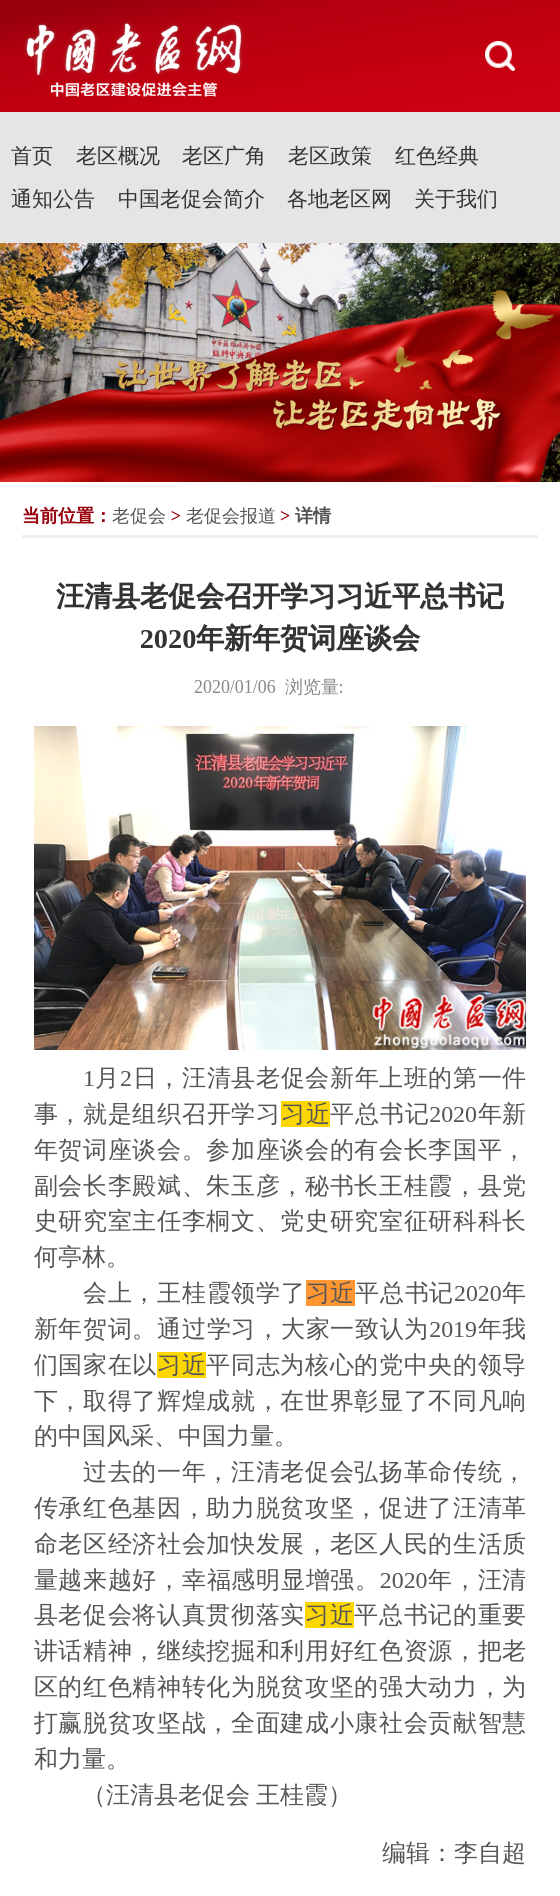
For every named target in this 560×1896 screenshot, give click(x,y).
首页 (32, 156)
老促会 (139, 516)
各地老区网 (339, 199)
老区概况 (118, 156)
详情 (313, 516)
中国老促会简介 (191, 199)
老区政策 (330, 156)
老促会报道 (231, 516)
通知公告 (53, 199)
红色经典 (437, 156)
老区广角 (224, 156)
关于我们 (456, 199)
